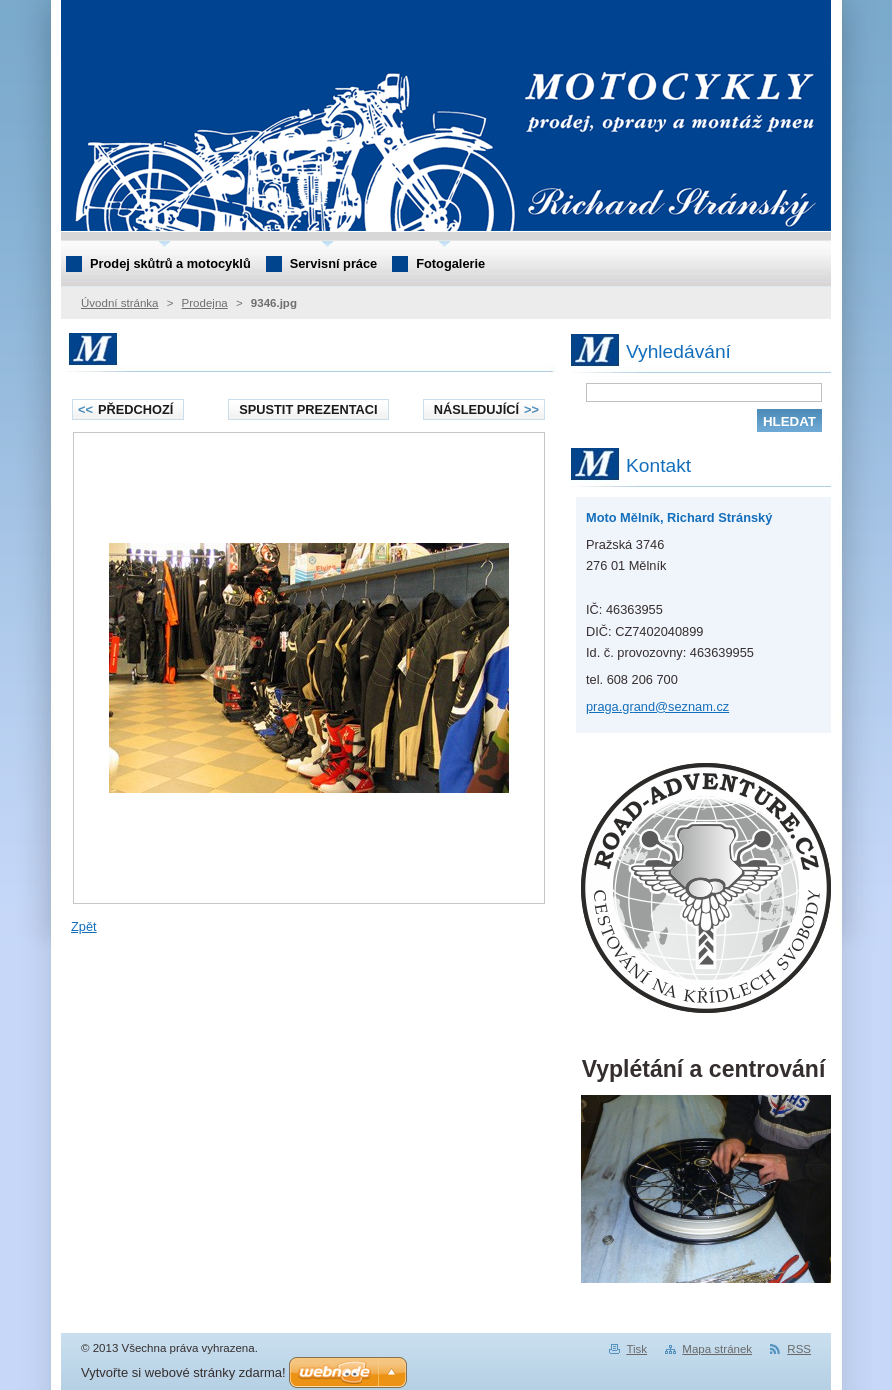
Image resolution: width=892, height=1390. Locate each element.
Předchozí (125, 409)
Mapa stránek (717, 1349)
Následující (486, 409)
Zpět (84, 926)
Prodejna (205, 303)
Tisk (636, 1349)
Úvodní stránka (119, 303)
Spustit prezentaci (308, 409)
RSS (799, 1349)
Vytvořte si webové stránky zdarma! (183, 1372)
